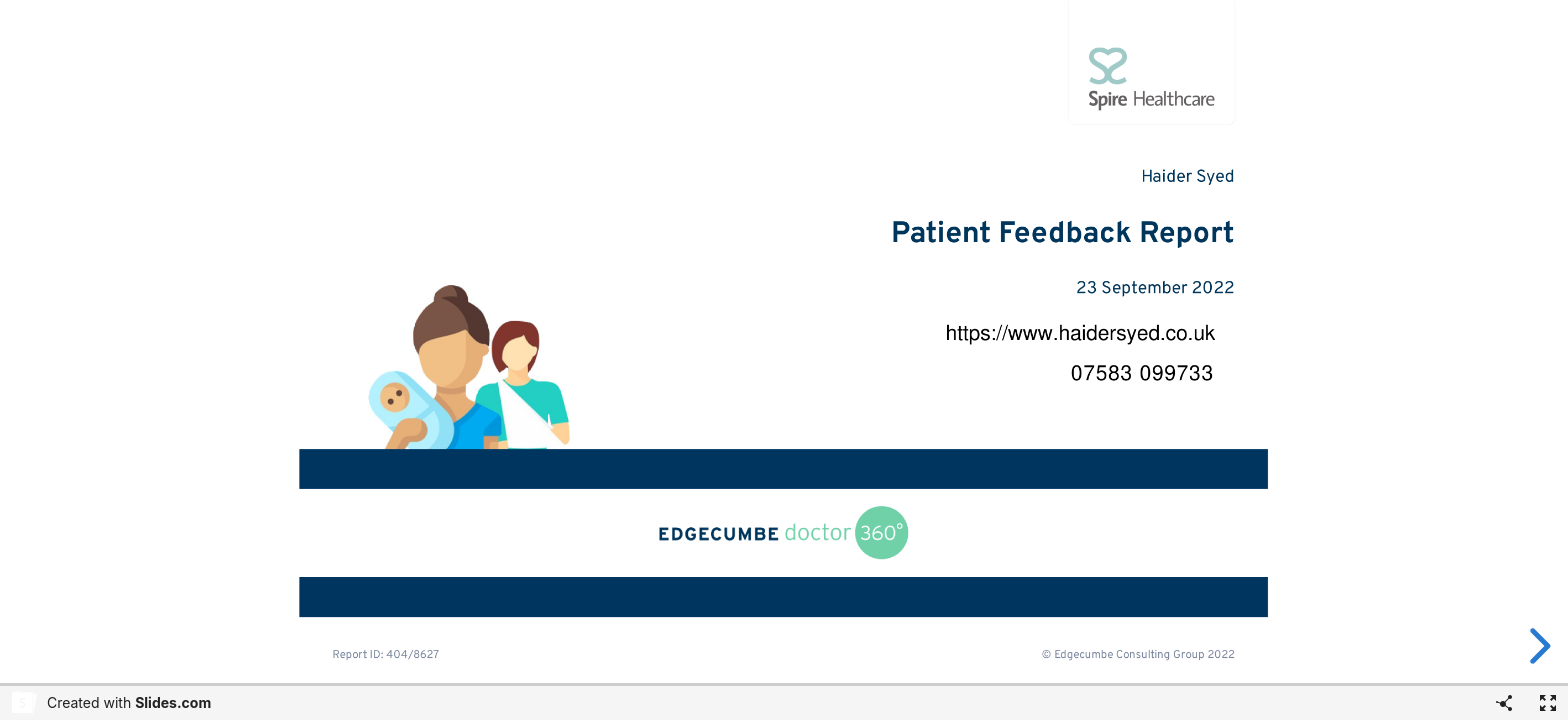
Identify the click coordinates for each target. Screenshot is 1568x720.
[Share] (1504, 703)
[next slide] (1537, 646)
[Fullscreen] (1548, 703)
